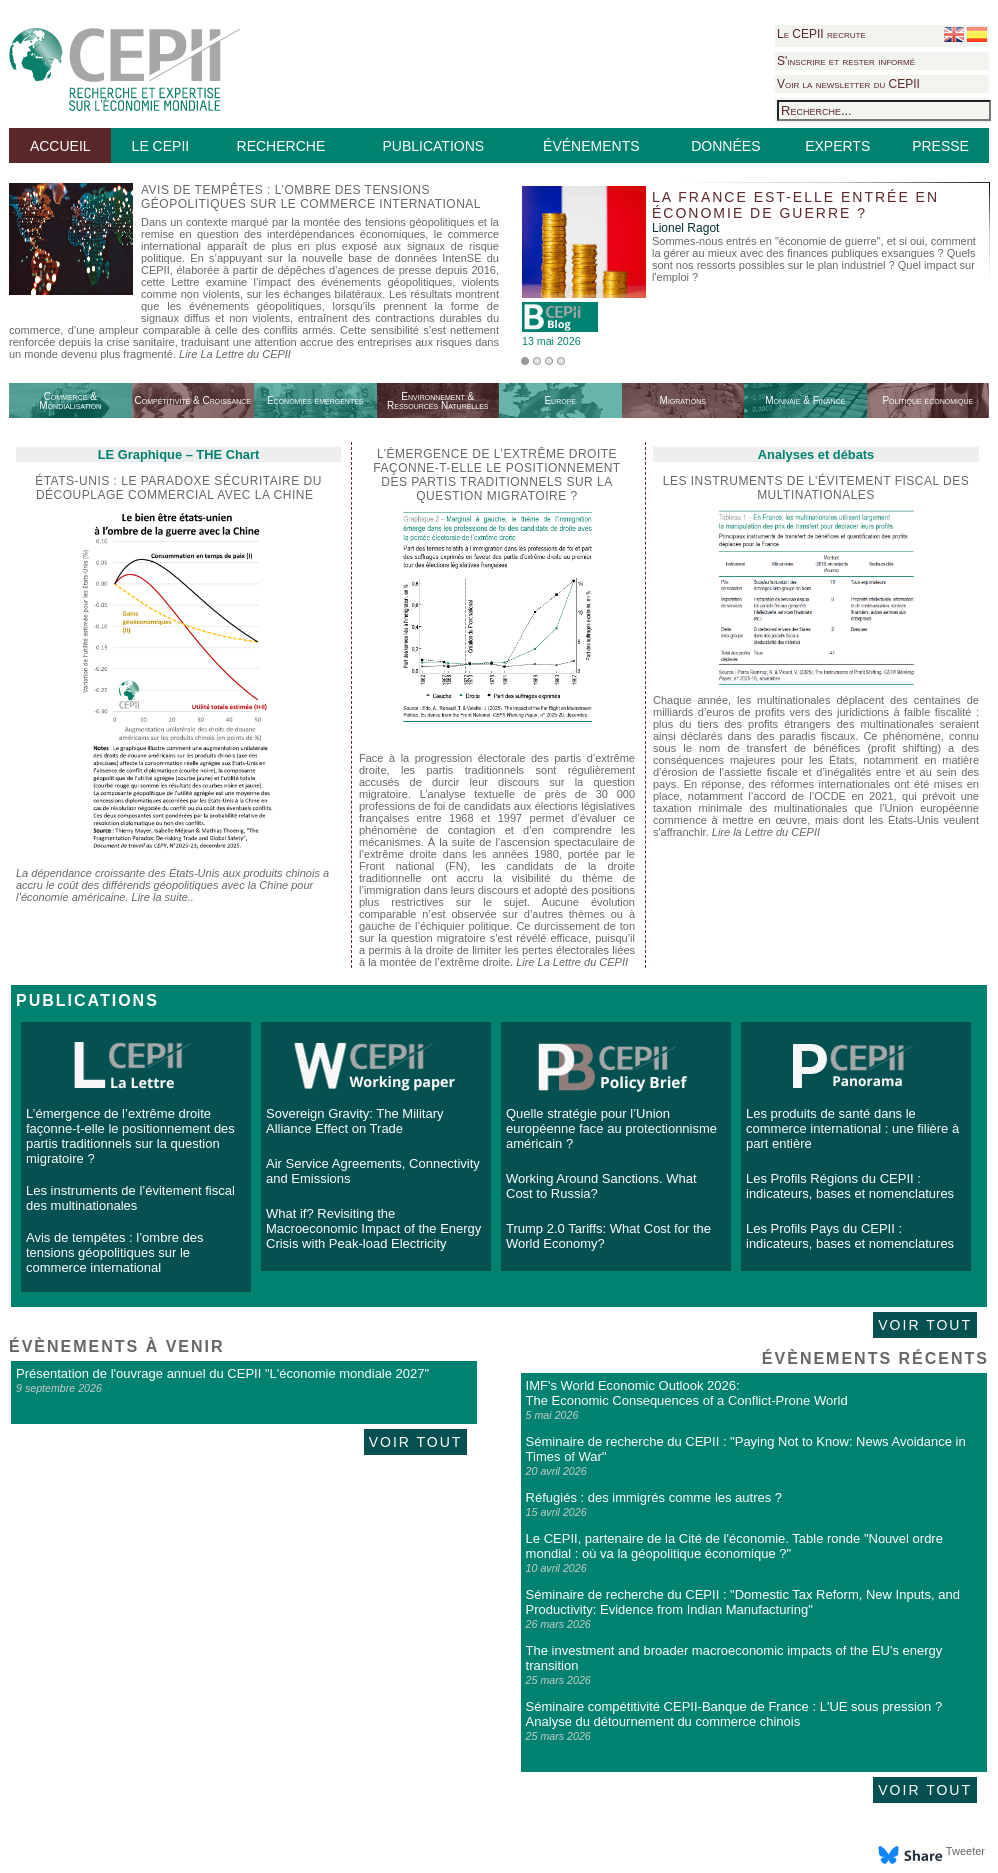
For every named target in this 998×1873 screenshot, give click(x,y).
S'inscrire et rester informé (846, 61)
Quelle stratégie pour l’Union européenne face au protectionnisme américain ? (611, 1128)
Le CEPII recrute (821, 34)
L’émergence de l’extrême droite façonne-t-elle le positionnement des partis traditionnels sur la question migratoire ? (130, 1136)
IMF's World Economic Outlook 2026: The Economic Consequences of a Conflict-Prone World (687, 1393)
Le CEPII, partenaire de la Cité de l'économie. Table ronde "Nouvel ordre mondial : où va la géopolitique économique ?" (734, 1546)
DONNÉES (725, 146)
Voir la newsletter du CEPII (848, 84)
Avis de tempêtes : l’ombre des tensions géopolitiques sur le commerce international (115, 1252)
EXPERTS (837, 146)
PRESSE (940, 146)
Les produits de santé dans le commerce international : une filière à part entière (852, 1128)
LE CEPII (161, 146)
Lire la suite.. (163, 897)
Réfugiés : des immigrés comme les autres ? (654, 1497)
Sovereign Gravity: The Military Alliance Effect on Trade (355, 1121)
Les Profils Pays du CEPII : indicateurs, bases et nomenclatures (850, 1236)
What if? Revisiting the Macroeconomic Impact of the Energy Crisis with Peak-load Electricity (373, 1228)
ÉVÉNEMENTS (591, 146)
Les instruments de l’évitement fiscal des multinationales (816, 488)
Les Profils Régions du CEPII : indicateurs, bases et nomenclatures (850, 1186)
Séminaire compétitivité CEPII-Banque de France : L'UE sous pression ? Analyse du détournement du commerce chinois (734, 1714)
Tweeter (965, 1851)
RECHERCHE (281, 146)
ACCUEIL (60, 146)
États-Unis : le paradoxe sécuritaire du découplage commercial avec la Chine (178, 488)
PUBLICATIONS (433, 146)
